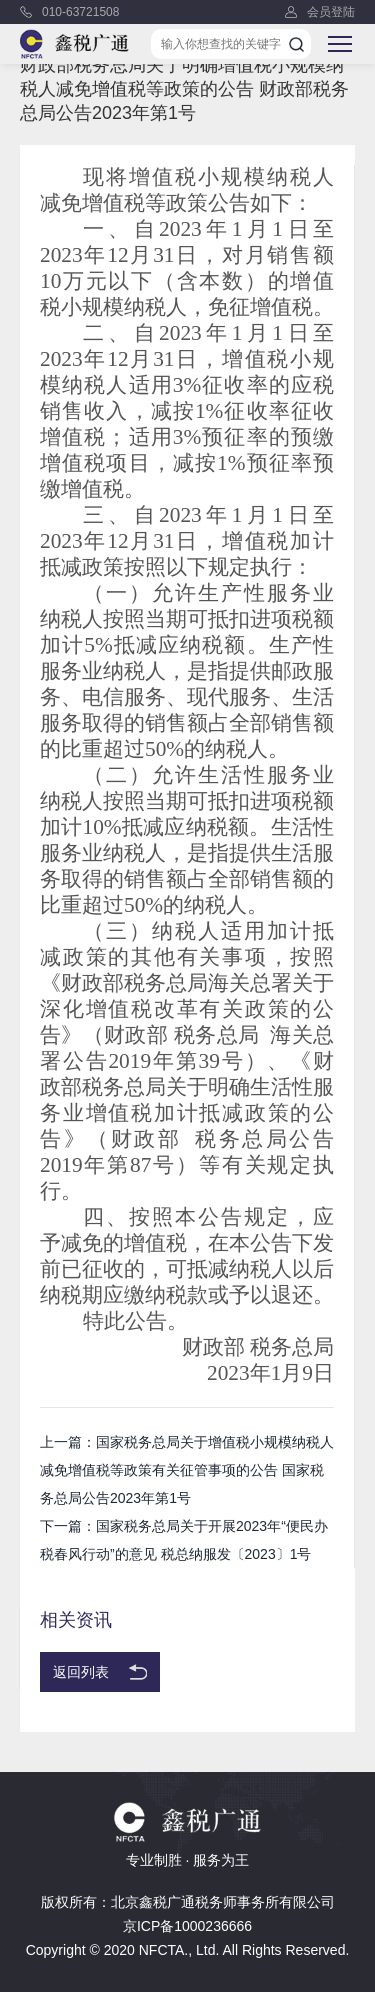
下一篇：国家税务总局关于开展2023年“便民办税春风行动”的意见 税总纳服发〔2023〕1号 (184, 1540)
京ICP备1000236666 (187, 1926)
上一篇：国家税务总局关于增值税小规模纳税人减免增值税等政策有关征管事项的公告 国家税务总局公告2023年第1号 (187, 1470)
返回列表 (81, 1672)
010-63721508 (80, 12)
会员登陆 (331, 12)
